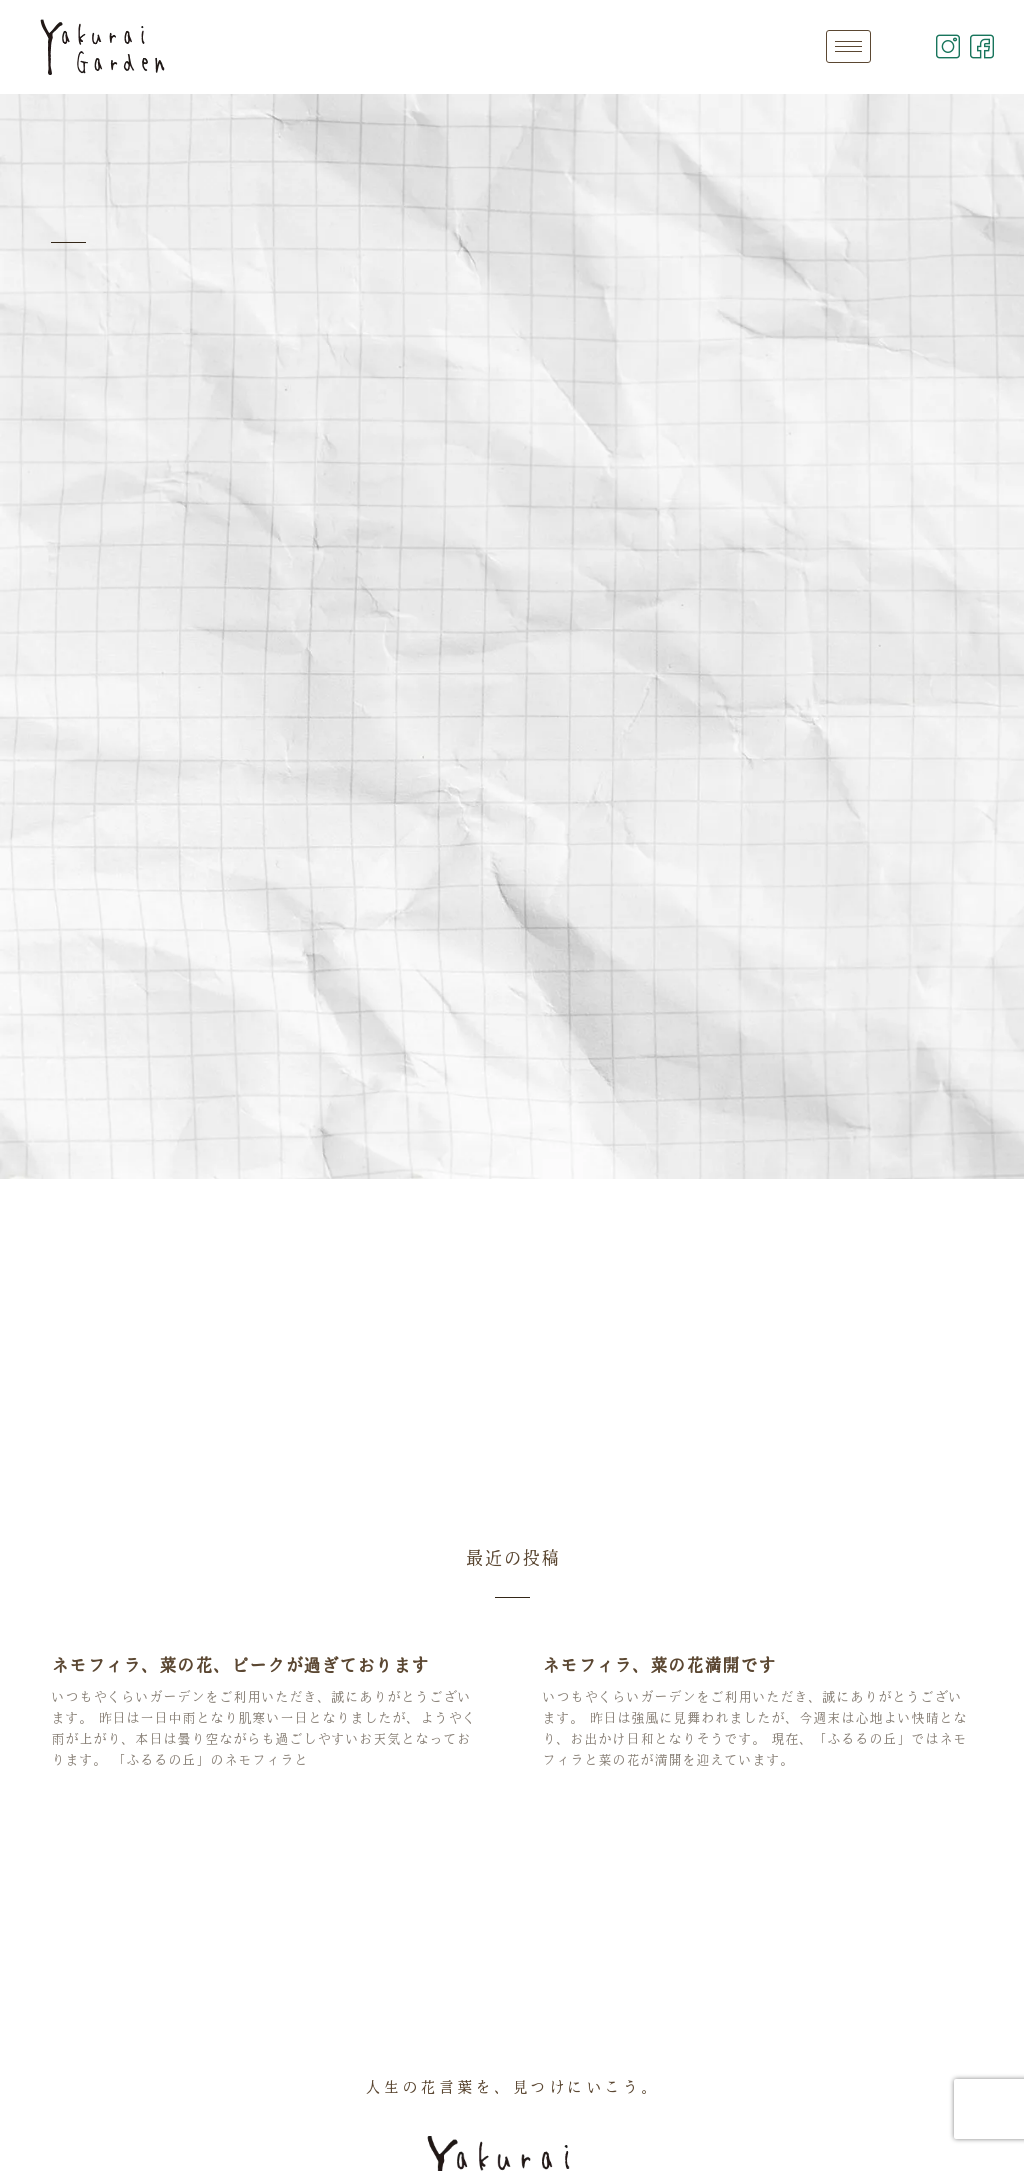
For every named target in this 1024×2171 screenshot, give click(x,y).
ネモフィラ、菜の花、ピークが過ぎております (240, 1665)
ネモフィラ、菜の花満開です (659, 1665)
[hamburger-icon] (848, 46)
